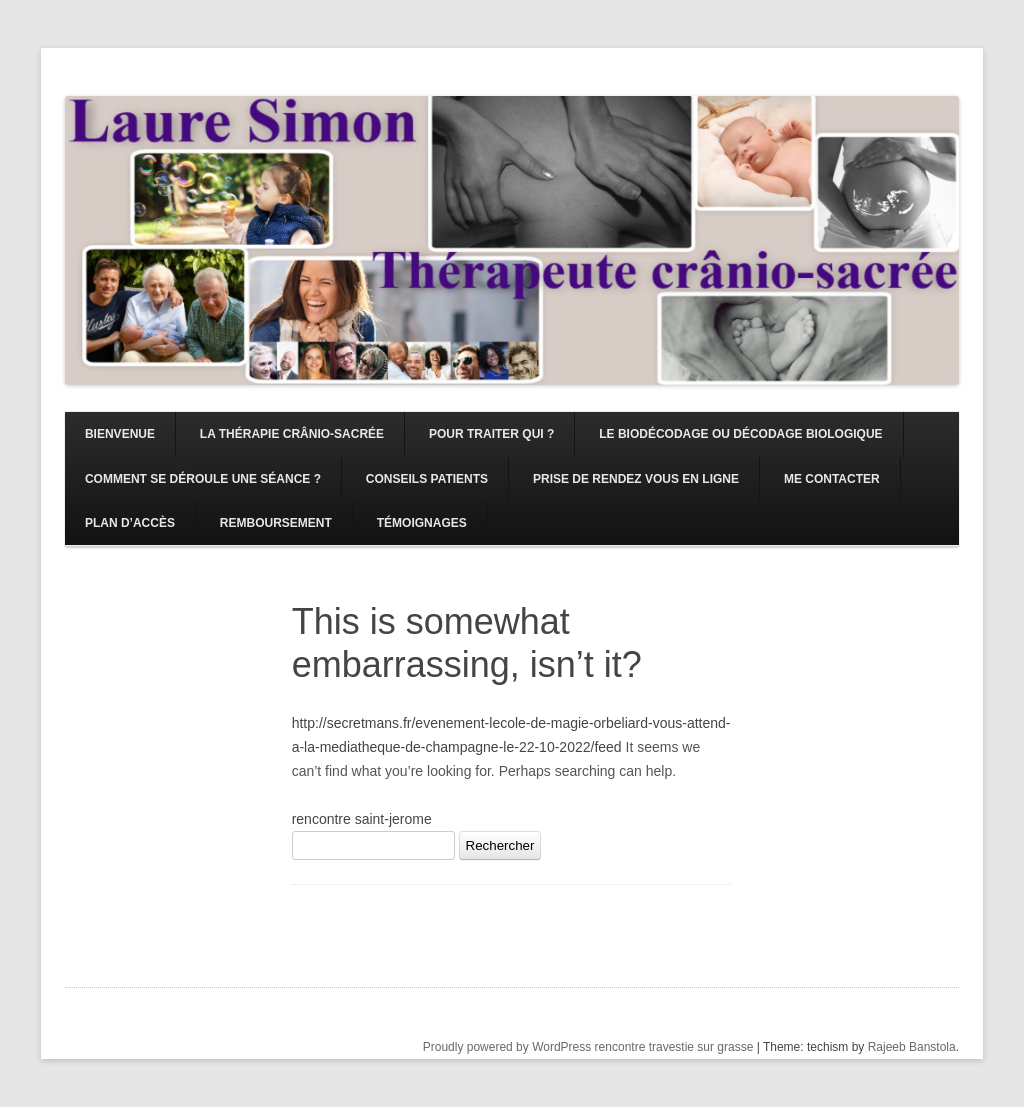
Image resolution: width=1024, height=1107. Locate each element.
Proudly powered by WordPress (507, 1047)
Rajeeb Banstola (912, 1047)
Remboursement (276, 523)
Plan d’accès (130, 523)
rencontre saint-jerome (362, 819)
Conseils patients (427, 479)
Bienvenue (120, 434)
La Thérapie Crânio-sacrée (292, 434)
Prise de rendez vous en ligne (636, 479)
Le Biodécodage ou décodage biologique (740, 434)
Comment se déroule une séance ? (203, 479)
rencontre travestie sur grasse (674, 1047)
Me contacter (832, 479)
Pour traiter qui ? (491, 434)
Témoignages (422, 523)
